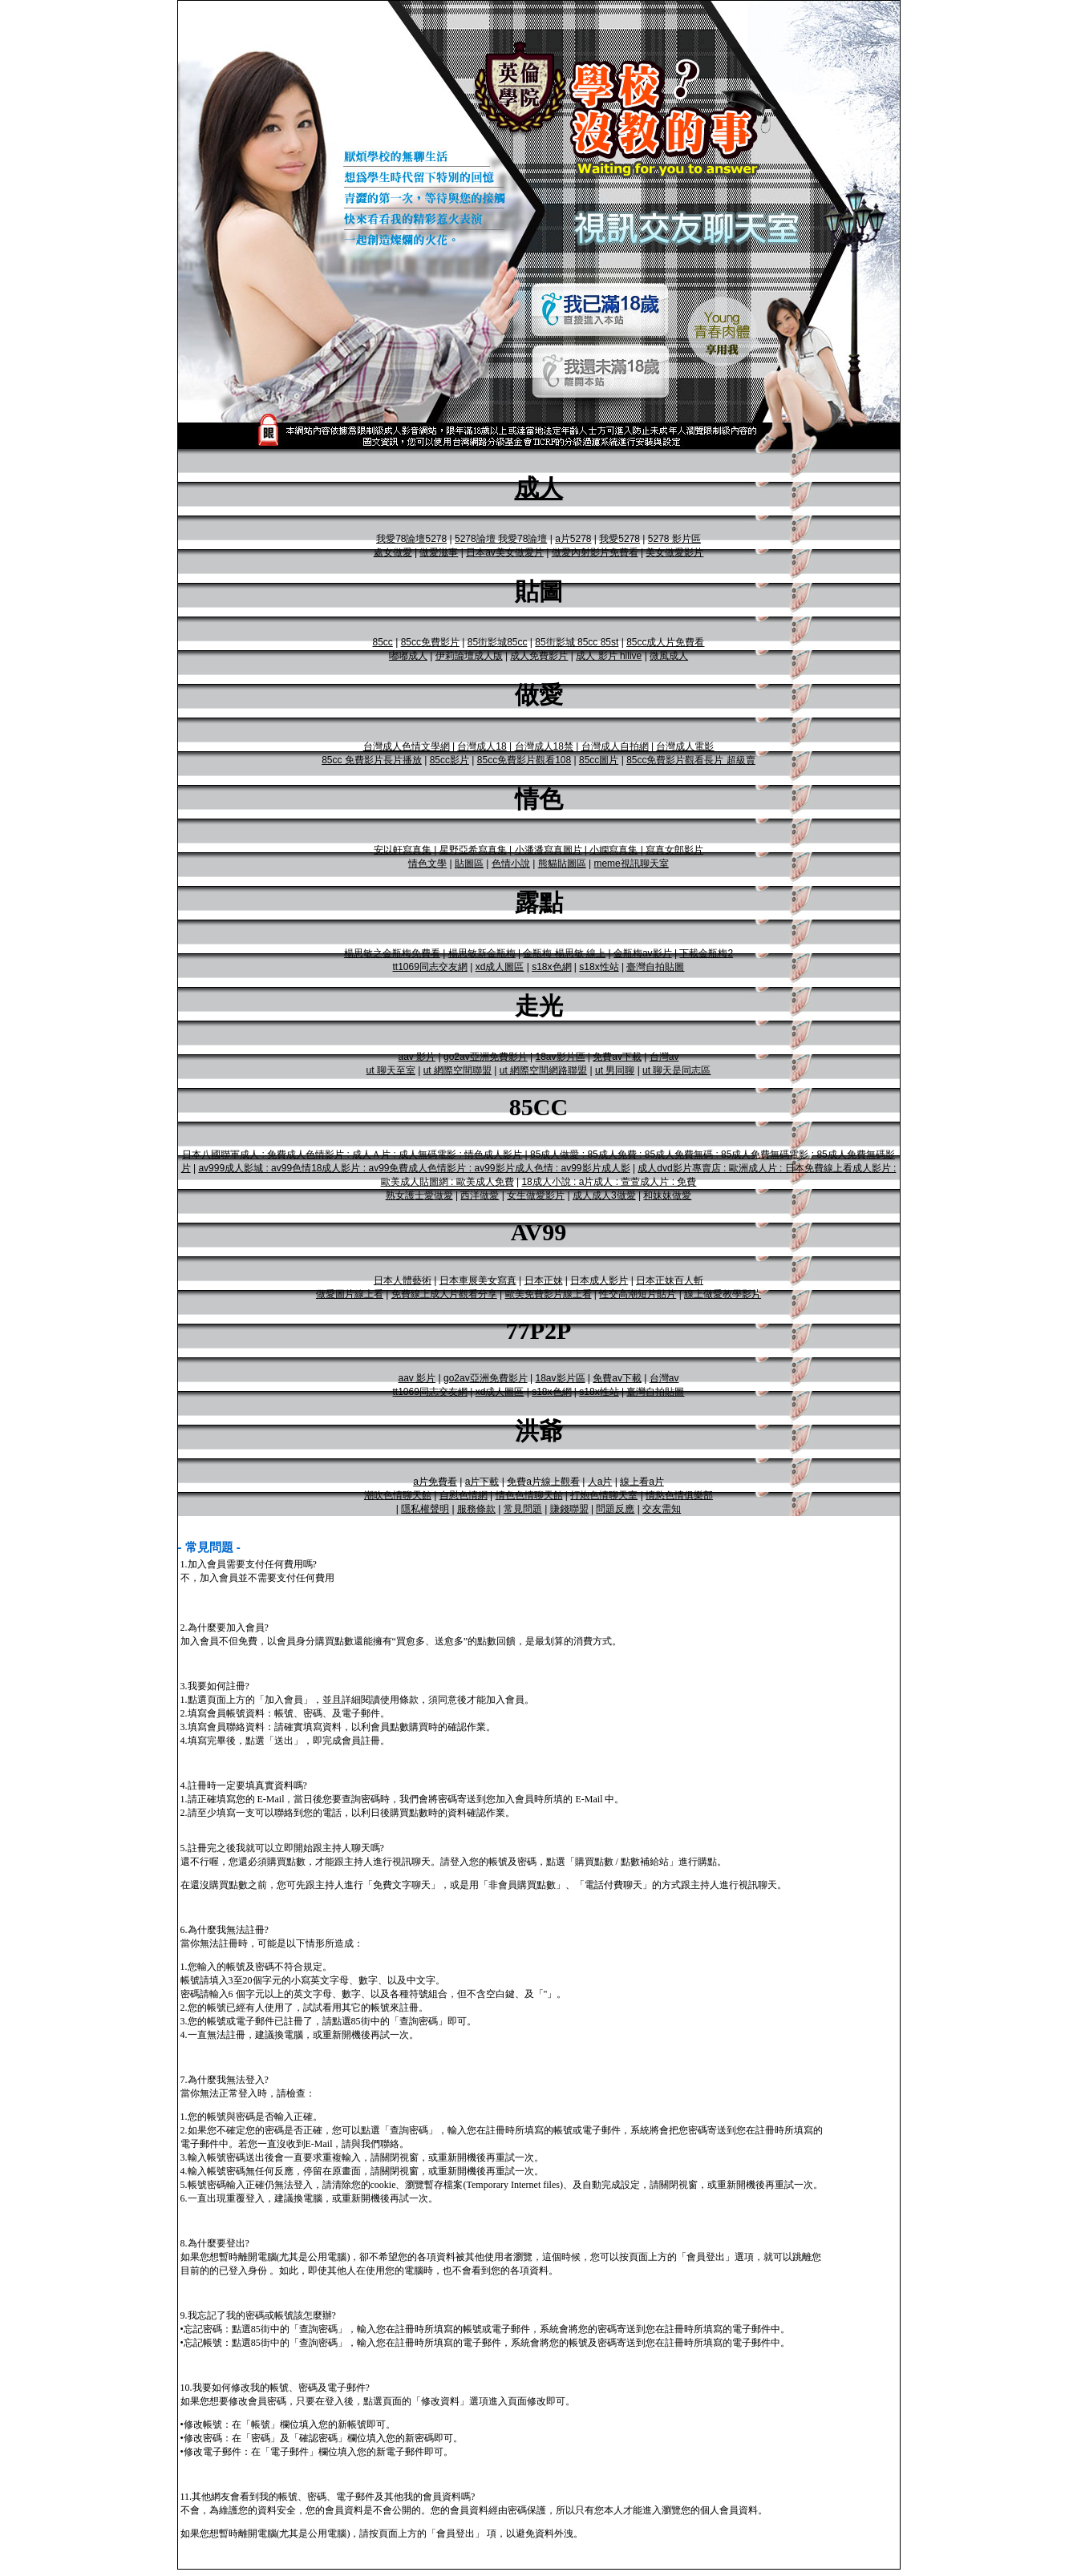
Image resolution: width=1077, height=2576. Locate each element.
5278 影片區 (674, 538)
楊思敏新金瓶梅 (482, 953)
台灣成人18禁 (544, 746)
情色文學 (427, 863)
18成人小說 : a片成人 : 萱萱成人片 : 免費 (608, 1181)
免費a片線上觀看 (543, 1481)
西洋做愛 (479, 1195)
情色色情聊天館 (529, 1495)
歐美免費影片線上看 (548, 1294)
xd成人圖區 (500, 967)
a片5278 (573, 538)
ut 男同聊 (614, 1070)
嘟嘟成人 (408, 655)
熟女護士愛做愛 (419, 1195)
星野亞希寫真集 (473, 849)
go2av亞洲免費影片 (485, 1056)
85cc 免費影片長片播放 (372, 760)
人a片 (600, 1481)
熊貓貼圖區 (562, 863)
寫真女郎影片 (674, 849)
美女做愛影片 (674, 552)
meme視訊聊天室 (630, 863)
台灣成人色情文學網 (406, 746)
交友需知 (661, 1508)
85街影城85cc (498, 642)
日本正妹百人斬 (669, 1280)
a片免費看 (435, 1481)
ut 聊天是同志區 (676, 1070)
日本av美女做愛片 (505, 552)
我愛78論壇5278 (411, 538)
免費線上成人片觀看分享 (444, 1294)
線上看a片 (642, 1481)
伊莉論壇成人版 (469, 655)
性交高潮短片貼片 (637, 1294)
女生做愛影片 (536, 1195)
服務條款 (476, 1508)
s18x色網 (551, 967)
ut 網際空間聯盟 (457, 1070)
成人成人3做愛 (604, 1195)
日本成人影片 (599, 1280)
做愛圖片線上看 (349, 1294)
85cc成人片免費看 (665, 642)
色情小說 (511, 863)
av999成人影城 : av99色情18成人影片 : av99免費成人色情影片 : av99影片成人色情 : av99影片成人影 (414, 1168)
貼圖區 (469, 863)
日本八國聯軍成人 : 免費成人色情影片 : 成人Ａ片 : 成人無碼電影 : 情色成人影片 (352, 1154)
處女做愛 (393, 552)
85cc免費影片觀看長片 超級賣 (690, 760)
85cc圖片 (598, 760)
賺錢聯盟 (569, 1508)
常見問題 (523, 1508)
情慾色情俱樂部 (679, 1495)
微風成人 (669, 655)
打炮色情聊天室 (604, 1495)
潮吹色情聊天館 (397, 1495)
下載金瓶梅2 (706, 953)
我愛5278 (619, 538)
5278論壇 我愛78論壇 (501, 538)
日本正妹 (543, 1280)
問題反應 (615, 1508)
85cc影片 (449, 760)
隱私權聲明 (425, 1508)
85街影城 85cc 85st (576, 642)
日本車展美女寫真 (477, 1280)
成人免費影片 (539, 655)
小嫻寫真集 (613, 849)
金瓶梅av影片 (642, 953)
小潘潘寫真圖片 (548, 849)
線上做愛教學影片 (722, 1294)
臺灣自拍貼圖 (655, 967)
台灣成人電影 (685, 746)
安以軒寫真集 (402, 849)
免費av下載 (617, 1056)
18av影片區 (560, 1056)
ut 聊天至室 (390, 1070)
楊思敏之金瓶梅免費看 (392, 953)
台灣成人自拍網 (615, 746)
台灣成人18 (481, 746)
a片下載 (482, 1481)
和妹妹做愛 (667, 1195)
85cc (382, 642)
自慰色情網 (463, 1495)
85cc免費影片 (430, 642)
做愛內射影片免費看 (595, 552)
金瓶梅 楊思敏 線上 (564, 953)
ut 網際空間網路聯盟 (543, 1070)
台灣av (664, 1056)
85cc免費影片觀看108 (524, 760)
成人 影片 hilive (609, 655)
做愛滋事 (438, 552)
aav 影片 (417, 1056)
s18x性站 (598, 967)
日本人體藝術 (402, 1280)
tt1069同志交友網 (430, 967)
